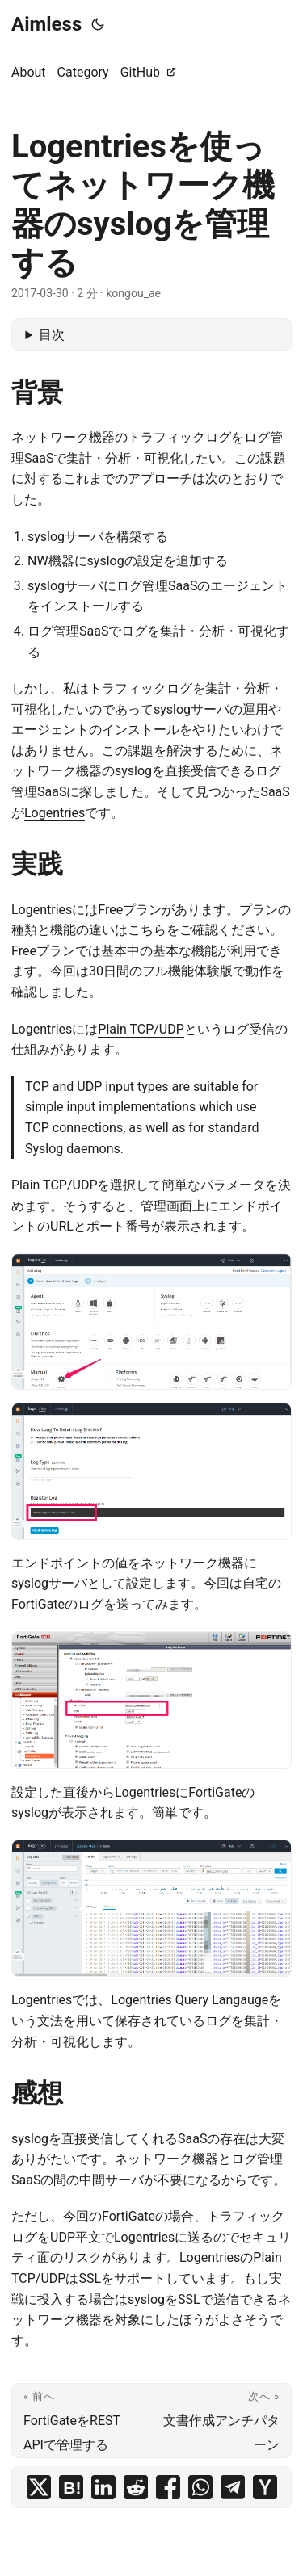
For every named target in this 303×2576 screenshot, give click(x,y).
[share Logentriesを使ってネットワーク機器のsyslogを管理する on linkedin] (103, 2487)
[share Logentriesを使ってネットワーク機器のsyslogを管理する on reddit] (136, 2487)
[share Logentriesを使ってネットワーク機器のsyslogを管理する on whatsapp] (200, 2487)
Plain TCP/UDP (140, 1029)
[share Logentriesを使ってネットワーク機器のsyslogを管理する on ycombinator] (265, 2487)
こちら (147, 930)
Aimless (46, 24)
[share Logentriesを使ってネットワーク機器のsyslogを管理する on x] (39, 2487)
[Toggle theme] (97, 24)
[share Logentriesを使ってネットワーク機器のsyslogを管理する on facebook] (168, 2487)
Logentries (54, 812)
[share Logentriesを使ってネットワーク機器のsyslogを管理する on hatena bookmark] (71, 2487)
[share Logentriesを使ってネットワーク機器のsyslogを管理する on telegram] (233, 2487)
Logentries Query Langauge (189, 2000)
